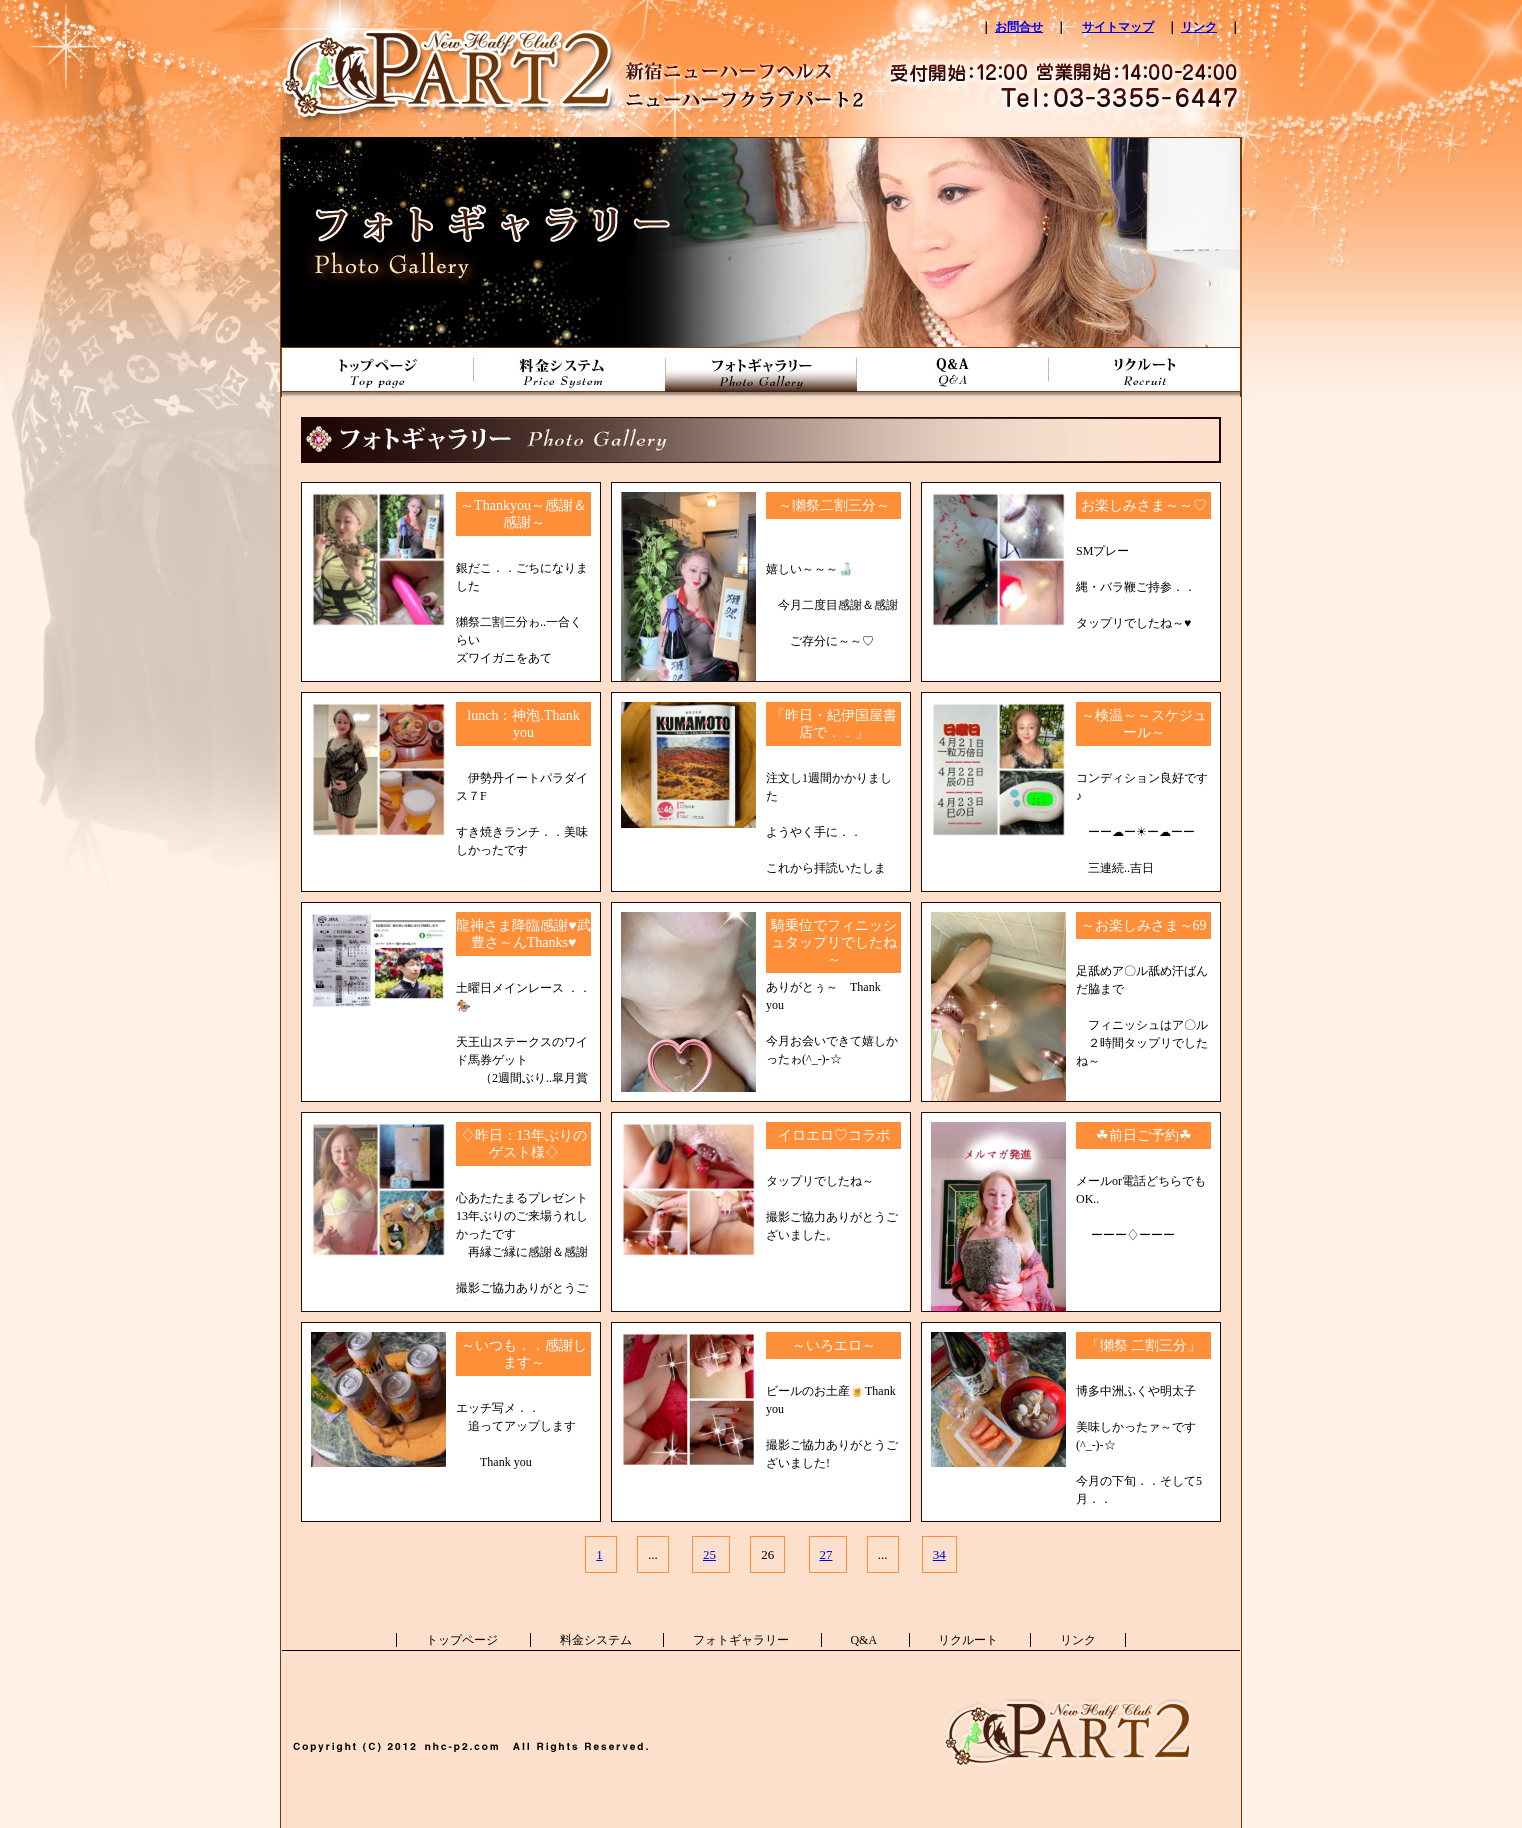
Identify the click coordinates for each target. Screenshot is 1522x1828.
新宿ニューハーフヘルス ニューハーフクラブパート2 (456, 50)
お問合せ (1019, 27)
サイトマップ (1118, 27)
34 (939, 1554)
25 (709, 1554)
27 (826, 1554)
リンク (1199, 27)
